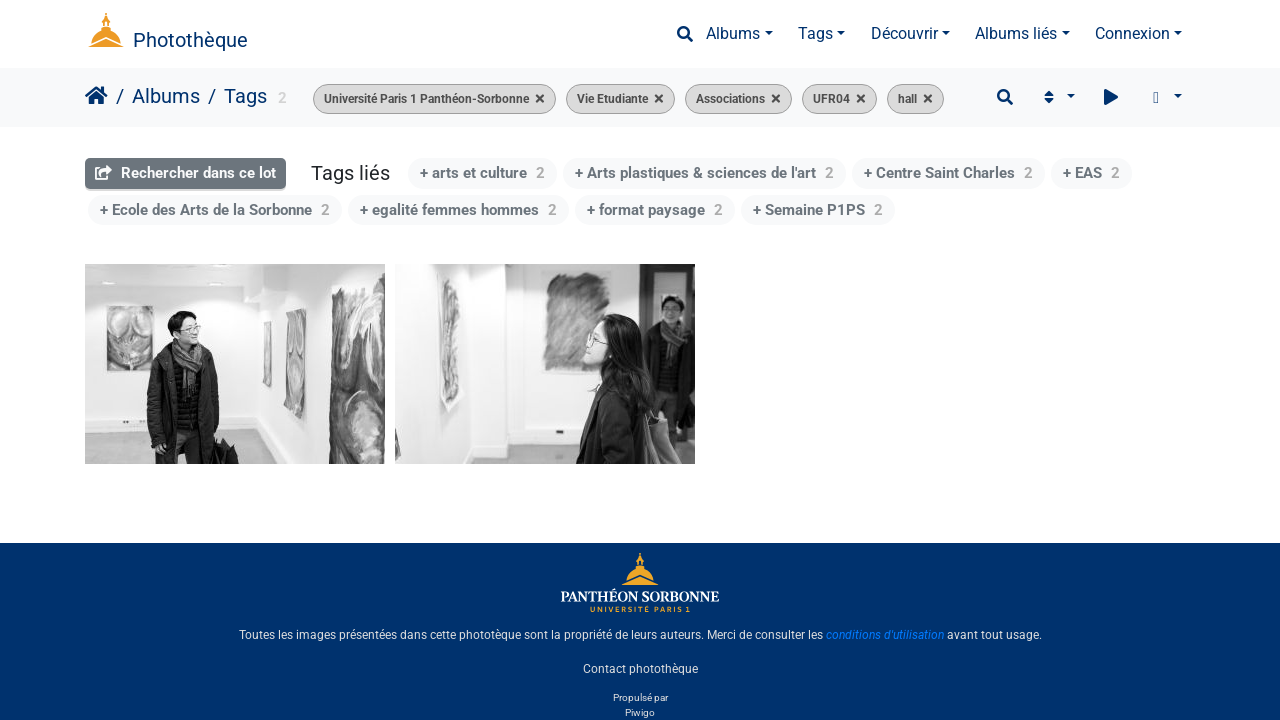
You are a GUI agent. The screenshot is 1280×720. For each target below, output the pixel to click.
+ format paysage (655, 210)
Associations (730, 99)
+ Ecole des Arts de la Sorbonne (215, 210)
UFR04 (831, 99)
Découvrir (904, 33)
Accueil (96, 96)
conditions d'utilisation (885, 635)
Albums (733, 33)
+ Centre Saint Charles (948, 173)
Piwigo (640, 712)
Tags (815, 33)
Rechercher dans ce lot (185, 173)
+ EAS (1091, 173)
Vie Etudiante (612, 99)
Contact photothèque (640, 669)
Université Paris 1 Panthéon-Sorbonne (426, 99)
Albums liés (1016, 33)
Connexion (1132, 33)
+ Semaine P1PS (818, 210)
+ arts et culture (482, 173)
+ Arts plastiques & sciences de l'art (704, 173)
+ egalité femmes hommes (458, 210)
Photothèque (190, 40)
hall (907, 99)
